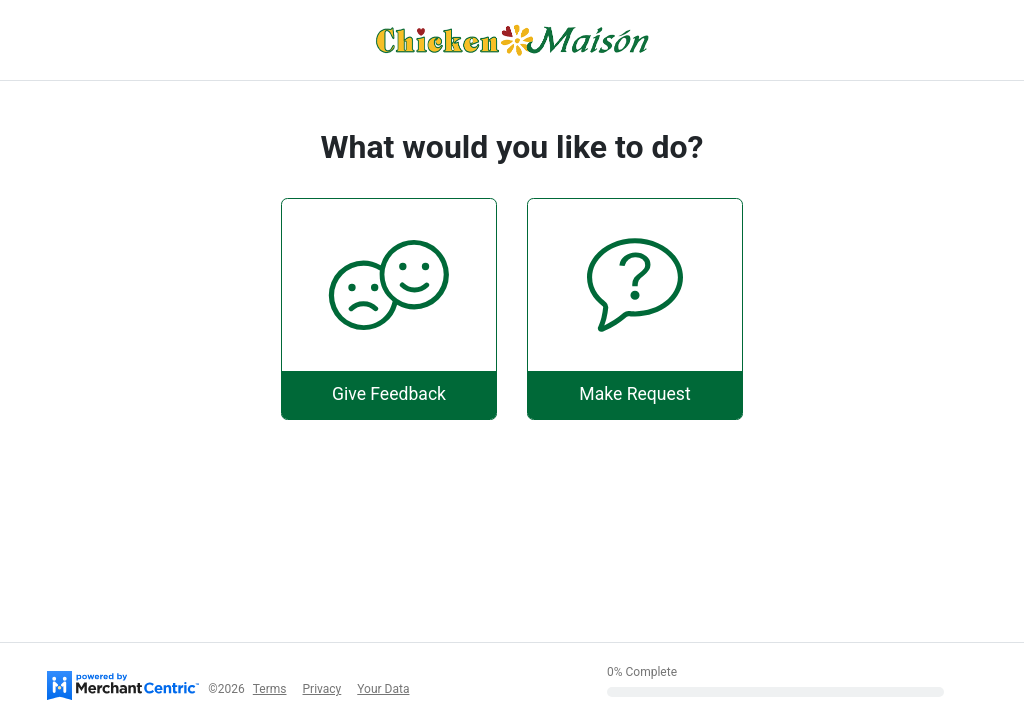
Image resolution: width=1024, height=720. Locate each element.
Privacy (322, 689)
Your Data (383, 689)
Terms (270, 689)
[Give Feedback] (389, 308)
